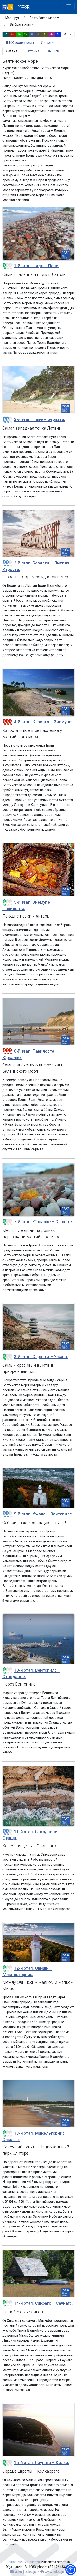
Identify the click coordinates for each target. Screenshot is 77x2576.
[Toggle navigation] (69, 6)
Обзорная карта (20, 43)
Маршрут (12, 18)
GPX (53, 51)
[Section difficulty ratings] (7, 266)
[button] (44, 18)
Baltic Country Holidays (23, 2562)
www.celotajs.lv (53, 2572)
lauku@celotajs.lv (24, 2572)
